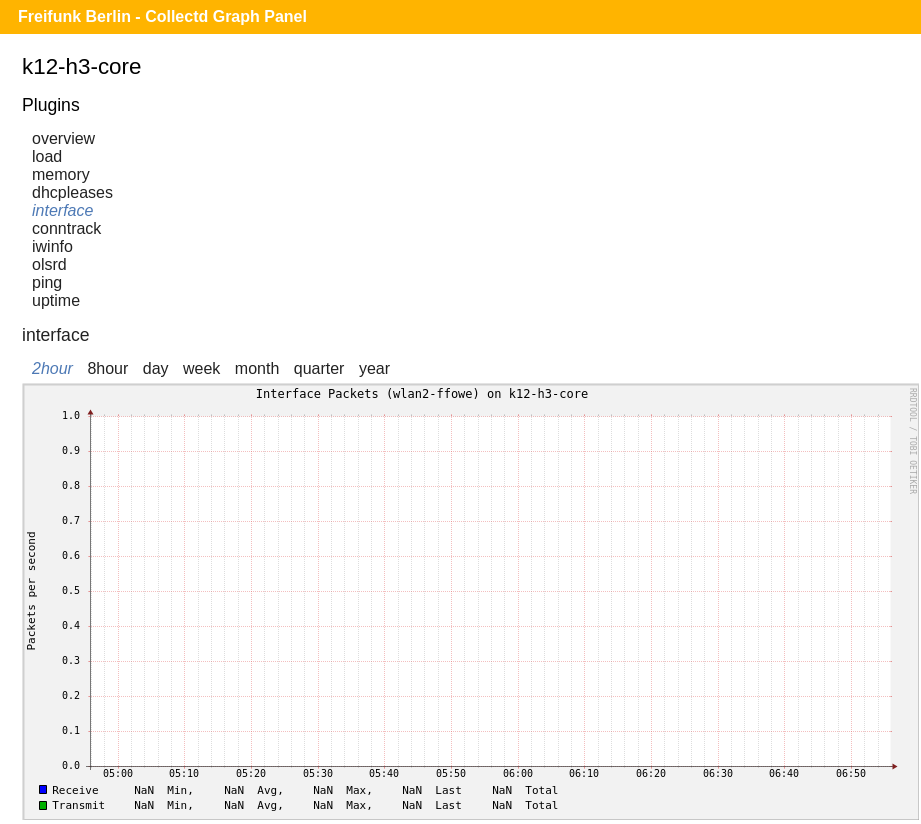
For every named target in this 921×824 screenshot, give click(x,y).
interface (62, 210)
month (257, 368)
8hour (107, 368)
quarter (319, 368)
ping (47, 282)
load (47, 156)
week (201, 368)
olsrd (49, 264)
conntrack (66, 228)
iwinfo (52, 246)
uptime (56, 300)
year (374, 368)
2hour (52, 368)
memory (61, 174)
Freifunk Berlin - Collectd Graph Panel (162, 16)
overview (63, 138)
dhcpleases (72, 192)
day (156, 368)
